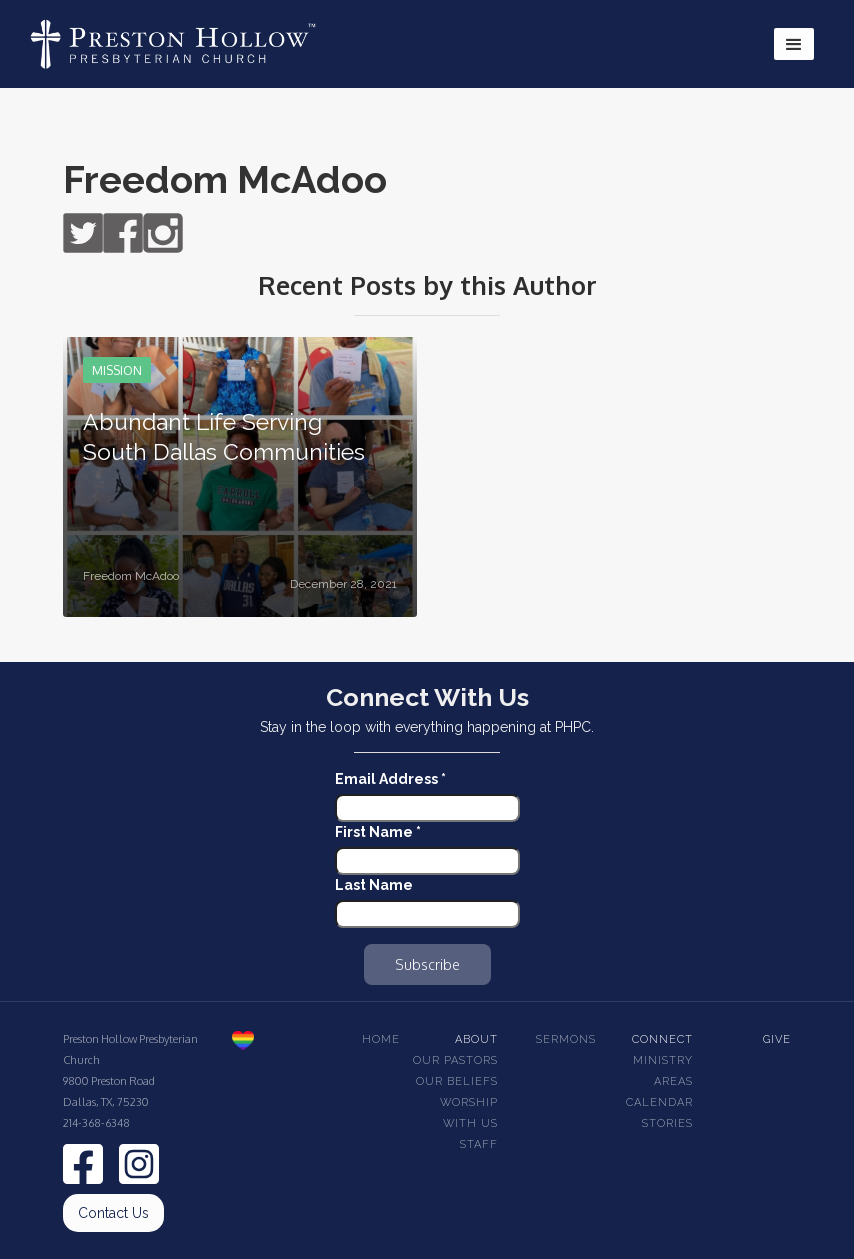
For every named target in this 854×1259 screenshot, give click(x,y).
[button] (794, 44)
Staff (479, 1144)
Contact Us (113, 1213)
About (476, 1039)
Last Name (374, 885)
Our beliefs (457, 1081)
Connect (662, 1039)
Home (381, 1039)
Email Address (390, 779)
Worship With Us (469, 1113)
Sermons (566, 1039)
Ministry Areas (663, 1071)
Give (777, 1039)
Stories (667, 1123)
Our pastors (455, 1060)
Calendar (659, 1102)
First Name (378, 832)
